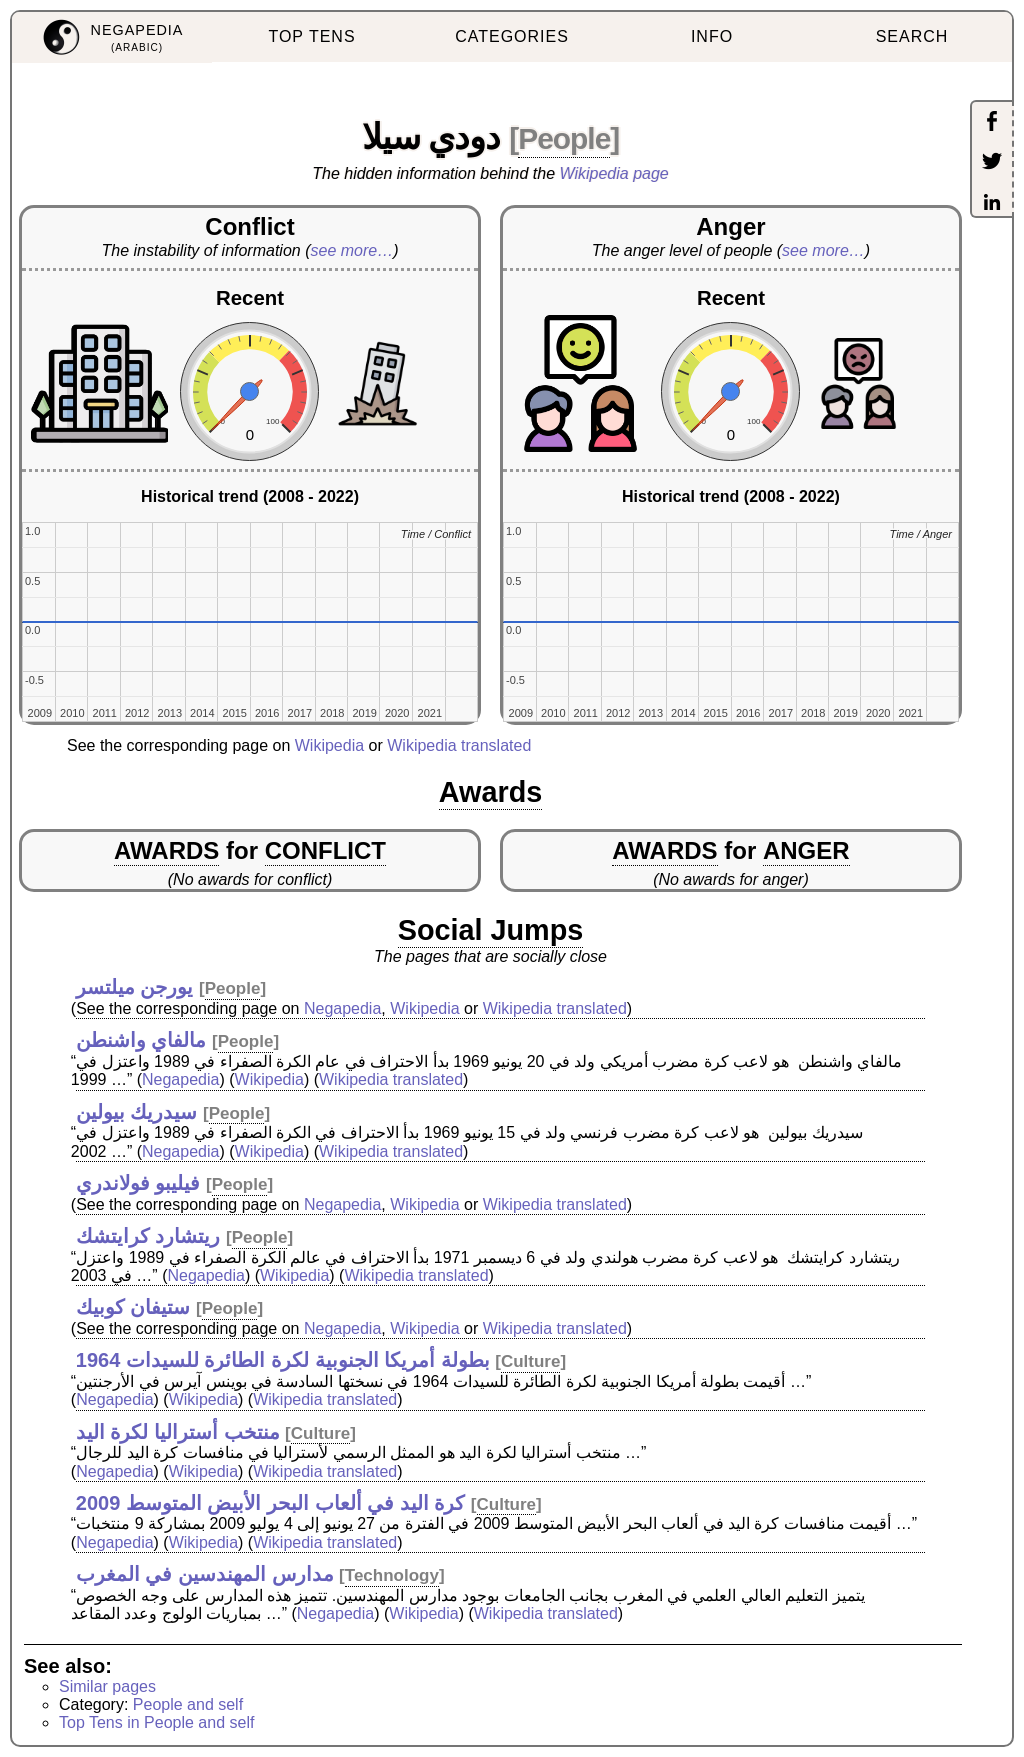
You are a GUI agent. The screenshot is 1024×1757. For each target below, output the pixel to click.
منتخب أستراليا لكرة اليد (178, 1432)
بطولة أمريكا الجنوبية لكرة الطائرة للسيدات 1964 (283, 1360)
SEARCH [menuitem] (912, 36)
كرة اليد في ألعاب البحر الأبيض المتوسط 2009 (270, 1503)
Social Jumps (491, 930)
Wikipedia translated (459, 745)
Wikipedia (329, 745)
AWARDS (166, 850)
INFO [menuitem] (712, 36)
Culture (531, 1361)
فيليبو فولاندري (138, 1183)
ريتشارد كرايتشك (148, 1236)
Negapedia (342, 1008)
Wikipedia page (614, 173)
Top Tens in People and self (156, 1722)
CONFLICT (325, 850)
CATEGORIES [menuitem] (512, 36)
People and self (188, 1704)
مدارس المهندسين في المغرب (205, 1574)
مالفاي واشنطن (141, 1040)
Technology (392, 1575)
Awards (491, 792)
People (564, 138)
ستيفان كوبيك (133, 1307)
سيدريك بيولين (137, 1112)
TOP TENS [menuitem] (311, 36)
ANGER (806, 850)
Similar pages (107, 1686)
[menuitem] (112, 37)
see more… (352, 250)
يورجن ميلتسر (135, 987)
